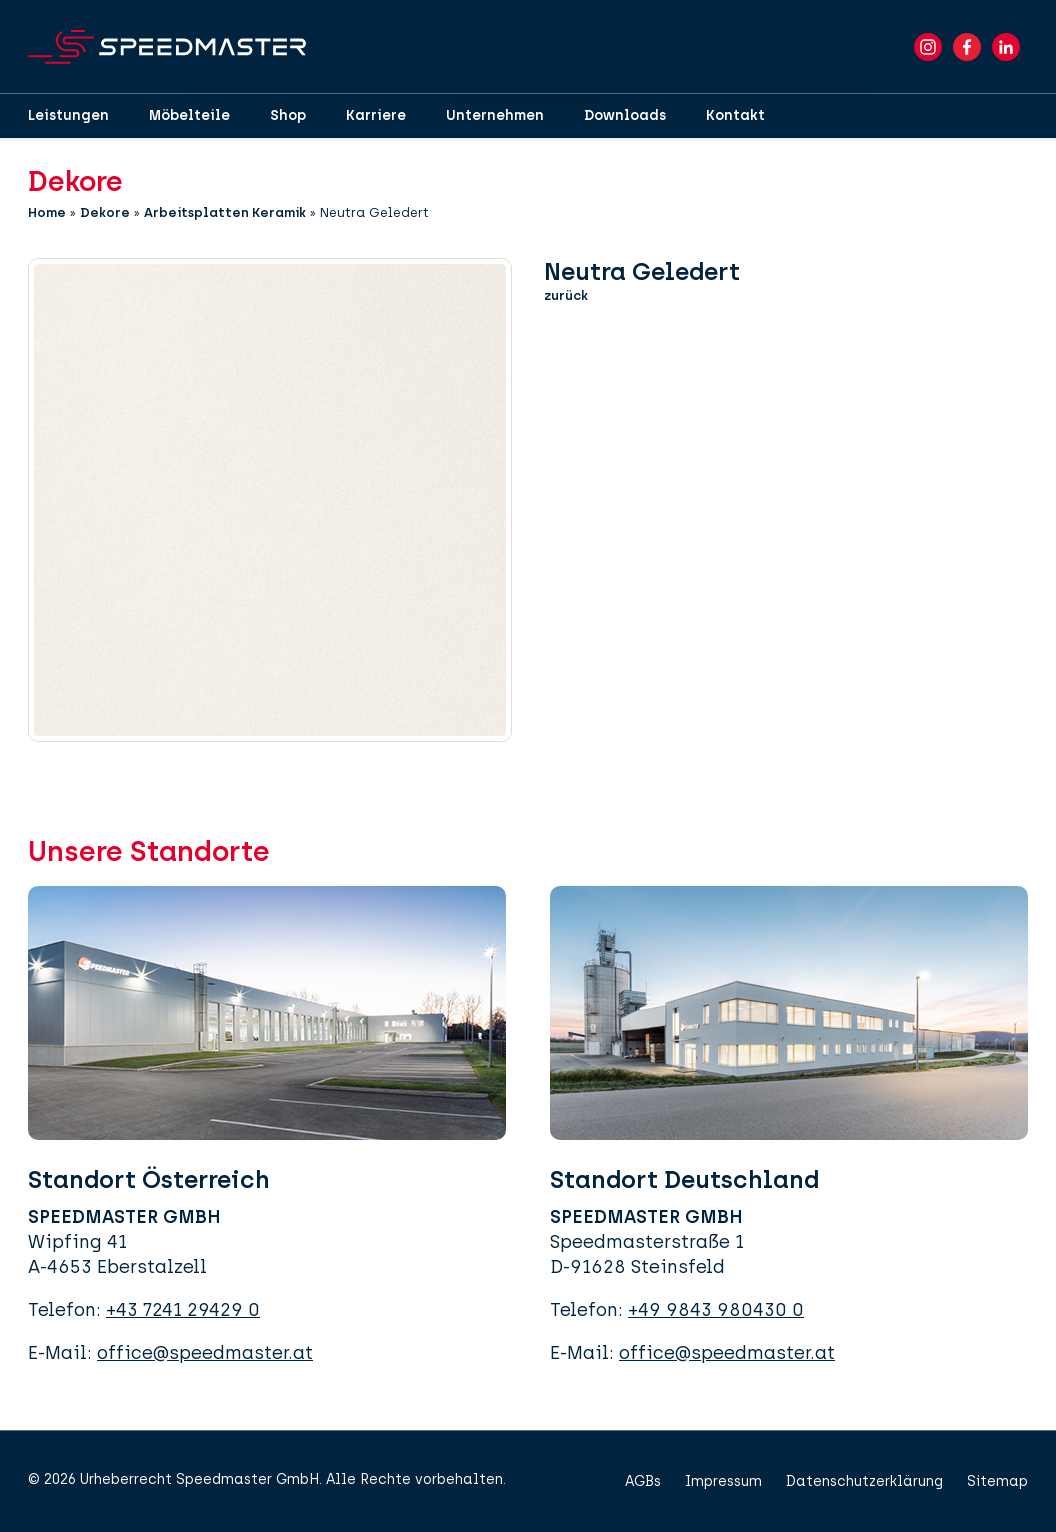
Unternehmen (495, 115)
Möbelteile (189, 115)
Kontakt (735, 115)
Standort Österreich (149, 1179)
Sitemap (997, 1481)
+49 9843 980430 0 (716, 1310)
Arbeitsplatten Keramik (225, 212)
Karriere (376, 115)
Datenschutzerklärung (864, 1481)
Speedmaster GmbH (247, 1479)
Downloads (625, 115)
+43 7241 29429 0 (183, 1310)
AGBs (643, 1481)
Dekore (105, 212)
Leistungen (68, 115)
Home (47, 212)
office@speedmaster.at (205, 1353)
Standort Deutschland (684, 1179)
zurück (566, 295)
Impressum (723, 1481)
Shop (288, 115)
